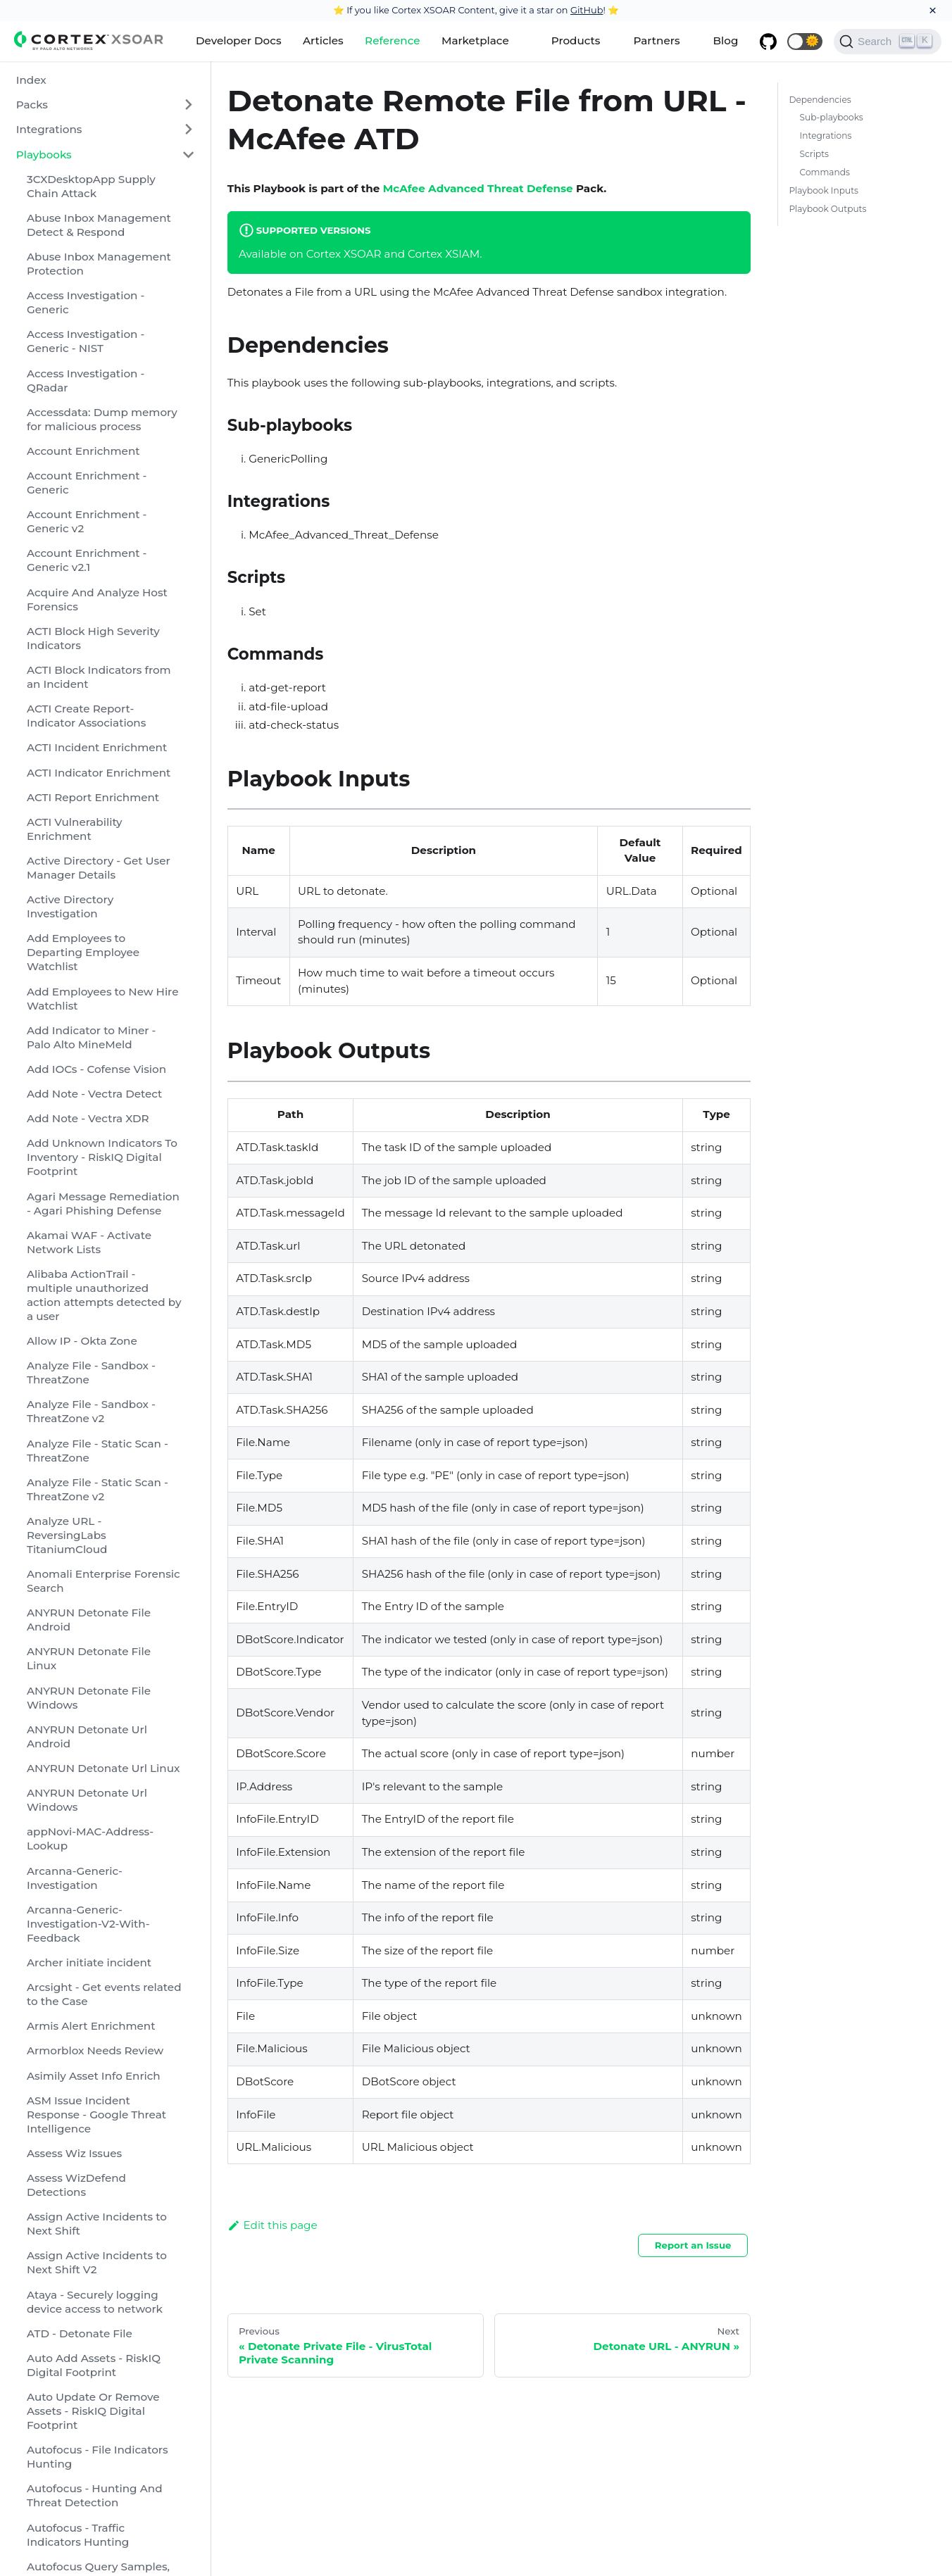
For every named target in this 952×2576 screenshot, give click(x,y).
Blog (726, 40)
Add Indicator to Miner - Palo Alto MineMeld (91, 1037)
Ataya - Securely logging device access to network (95, 2302)
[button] (804, 41)
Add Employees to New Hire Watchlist (103, 998)
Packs (32, 104)
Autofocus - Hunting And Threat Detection (95, 2495)
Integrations (49, 129)
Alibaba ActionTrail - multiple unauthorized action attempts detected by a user (104, 1295)
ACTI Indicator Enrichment (98, 772)
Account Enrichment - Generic (86, 482)
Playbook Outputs (827, 208)
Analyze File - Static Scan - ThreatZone (97, 1450)
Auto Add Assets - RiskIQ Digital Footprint (94, 2365)
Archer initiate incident (89, 1962)
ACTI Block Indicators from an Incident (99, 677)
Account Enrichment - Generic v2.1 (86, 560)
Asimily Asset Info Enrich (94, 2075)
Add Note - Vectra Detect (94, 1093)
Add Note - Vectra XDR (88, 1118)
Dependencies (820, 99)
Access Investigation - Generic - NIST (85, 341)
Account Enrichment (83, 451)
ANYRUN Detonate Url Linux (103, 1768)
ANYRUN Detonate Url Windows (87, 1800)
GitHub (586, 9)
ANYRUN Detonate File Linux (89, 1658)
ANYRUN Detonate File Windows (89, 1697)
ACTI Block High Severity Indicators (93, 638)
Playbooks (44, 154)
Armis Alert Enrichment (91, 2025)
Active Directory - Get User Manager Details (98, 867)
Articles (323, 40)
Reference (392, 40)
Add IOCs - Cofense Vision (96, 1069)
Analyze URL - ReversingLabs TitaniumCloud (67, 1535)
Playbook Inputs (823, 190)
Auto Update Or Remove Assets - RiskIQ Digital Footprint (93, 2411)
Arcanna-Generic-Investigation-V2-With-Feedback (88, 1923)
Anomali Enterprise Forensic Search (103, 1581)
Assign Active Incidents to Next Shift (97, 2223)
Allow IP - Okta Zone (82, 1340)
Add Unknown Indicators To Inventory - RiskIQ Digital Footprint (102, 1157)
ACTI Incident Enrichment (97, 747)
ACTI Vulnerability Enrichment (75, 829)
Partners (656, 40)
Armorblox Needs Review (95, 2050)
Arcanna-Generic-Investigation (75, 1878)
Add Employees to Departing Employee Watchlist (83, 952)
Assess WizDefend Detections (76, 2185)
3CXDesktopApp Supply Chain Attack (91, 186)
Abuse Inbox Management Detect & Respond (99, 225)
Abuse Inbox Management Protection (99, 263)
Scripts (814, 154)
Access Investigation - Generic (85, 302)
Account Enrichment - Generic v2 (86, 521)
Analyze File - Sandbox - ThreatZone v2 (91, 1411)
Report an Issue (693, 2245)
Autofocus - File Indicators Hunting (97, 2456)
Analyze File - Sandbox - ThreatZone (91, 1372)
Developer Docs (239, 40)
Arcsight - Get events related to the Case (104, 1994)
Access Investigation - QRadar (85, 380)
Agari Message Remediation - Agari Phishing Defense (103, 1203)
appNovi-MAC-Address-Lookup (90, 1838)
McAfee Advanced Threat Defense (478, 188)
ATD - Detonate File (79, 2333)
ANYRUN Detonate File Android (89, 1619)
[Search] (887, 41)
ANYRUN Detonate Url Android (87, 1736)
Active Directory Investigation (70, 906)
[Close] (932, 10)
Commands (825, 172)
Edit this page (272, 2225)
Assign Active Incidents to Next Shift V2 (97, 2262)
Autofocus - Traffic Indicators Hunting (78, 2535)
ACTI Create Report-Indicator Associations (86, 715)
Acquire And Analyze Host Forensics (97, 599)
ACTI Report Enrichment (93, 797)
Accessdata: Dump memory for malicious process (102, 419)
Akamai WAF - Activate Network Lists (89, 1242)
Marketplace (475, 40)
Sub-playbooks (831, 117)
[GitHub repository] (768, 41)
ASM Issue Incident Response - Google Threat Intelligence (96, 2114)
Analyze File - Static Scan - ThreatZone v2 (97, 1489)
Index (31, 80)
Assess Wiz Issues (74, 2153)
